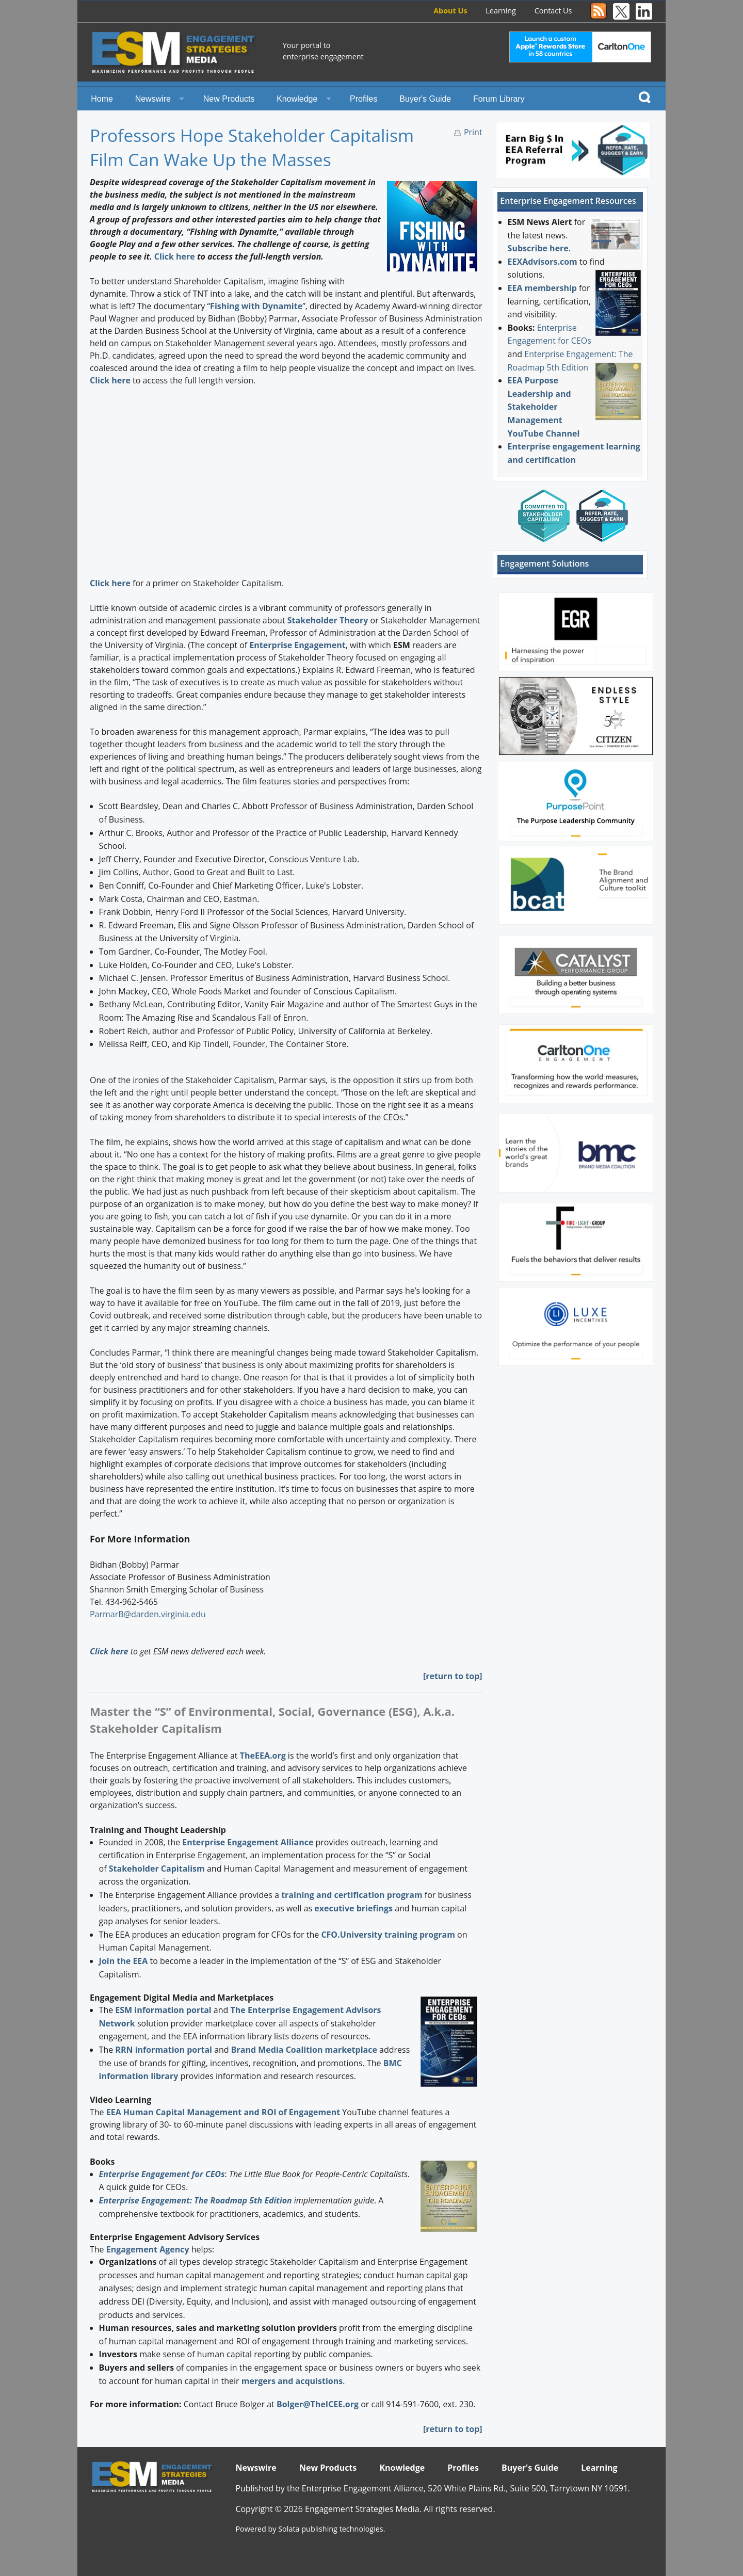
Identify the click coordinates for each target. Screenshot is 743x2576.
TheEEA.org (263, 1755)
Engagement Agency (147, 2249)
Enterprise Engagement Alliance (247, 1842)
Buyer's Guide (425, 98)
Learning (501, 10)
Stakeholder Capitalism (157, 1868)
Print (473, 132)
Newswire (153, 98)
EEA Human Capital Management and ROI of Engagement (223, 2112)
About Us (450, 10)
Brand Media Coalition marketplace (304, 2049)
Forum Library (499, 98)
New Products (229, 98)
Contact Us (553, 10)
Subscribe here (538, 248)
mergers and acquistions (292, 2381)
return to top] (454, 1676)
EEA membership (542, 288)
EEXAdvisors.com (542, 261)
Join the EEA (123, 1961)
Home (102, 98)
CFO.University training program (388, 1934)
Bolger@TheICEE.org (318, 2404)
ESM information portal (163, 2010)
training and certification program (351, 1895)
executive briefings (353, 1908)
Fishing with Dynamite (256, 306)
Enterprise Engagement (297, 645)
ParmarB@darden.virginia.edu (148, 1614)
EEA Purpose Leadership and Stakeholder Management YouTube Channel (544, 407)
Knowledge (297, 98)
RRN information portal (164, 2049)
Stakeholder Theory (327, 620)
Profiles (363, 98)
